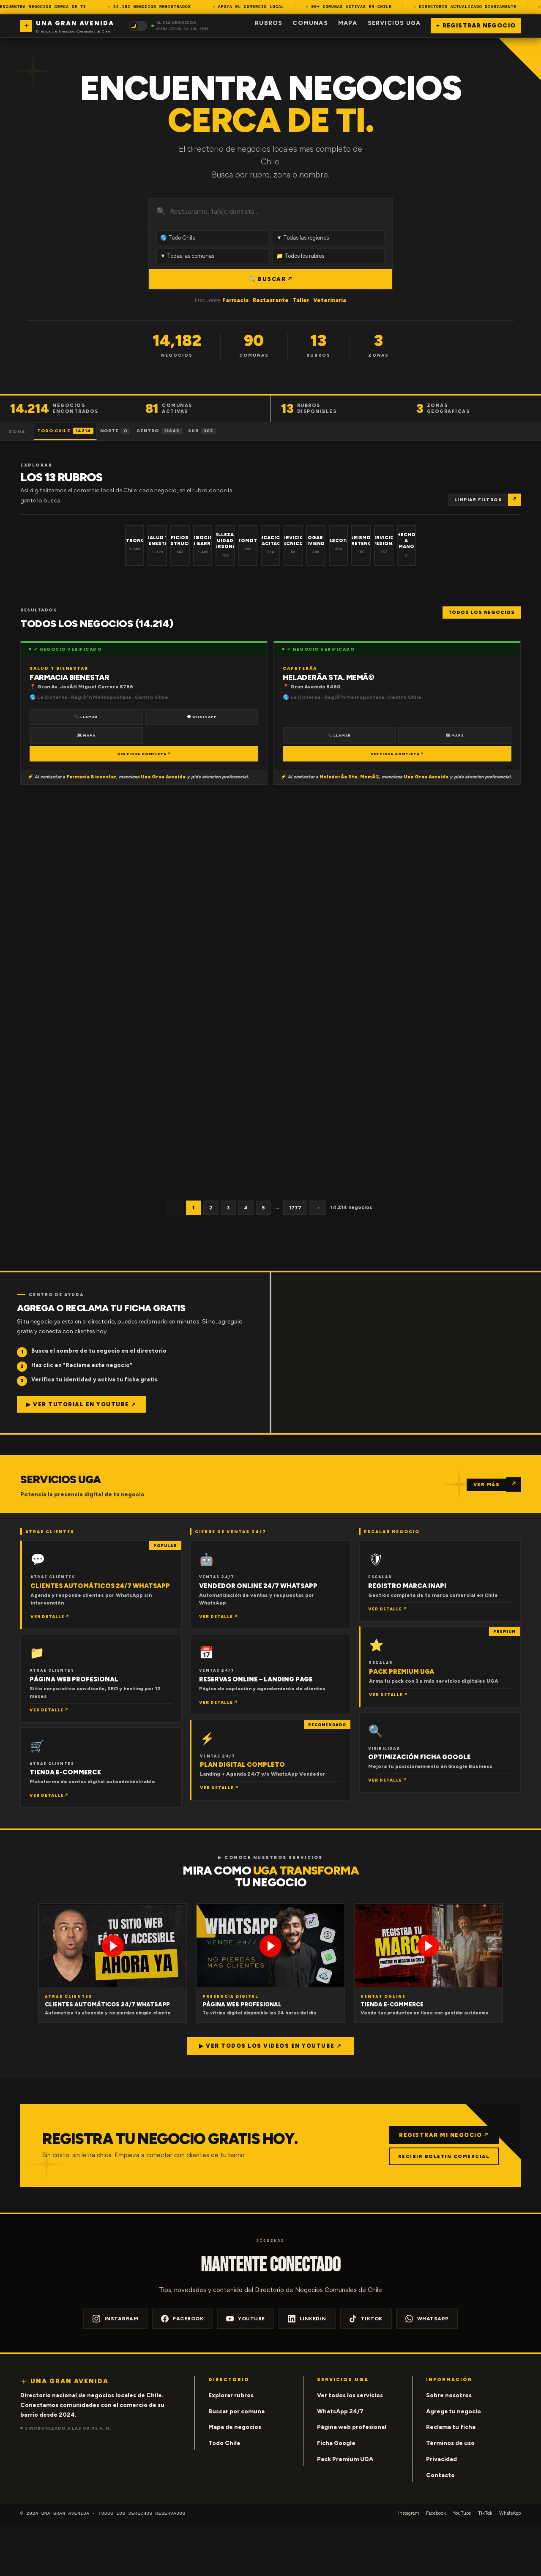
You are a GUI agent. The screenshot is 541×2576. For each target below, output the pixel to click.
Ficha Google (336, 2496)
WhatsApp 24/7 (340, 2464)
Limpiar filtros (478, 499)
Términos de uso (450, 2496)
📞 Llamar (86, 768)
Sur (257, 431)
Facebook (182, 2371)
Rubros (268, 23)
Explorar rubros (231, 2448)
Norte (139, 431)
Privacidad (441, 2512)
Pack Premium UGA (345, 2512)
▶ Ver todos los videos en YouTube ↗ (270, 2098)
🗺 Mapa (86, 788)
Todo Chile (74, 431)
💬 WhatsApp (202, 768)
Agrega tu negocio (453, 2464)
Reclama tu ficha (450, 2479)
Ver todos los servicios (350, 2448)
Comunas (310, 23)
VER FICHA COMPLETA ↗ (144, 806)
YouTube (245, 2371)
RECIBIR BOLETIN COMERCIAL (440, 2209)
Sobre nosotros (449, 2448)
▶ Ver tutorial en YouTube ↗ (81, 1457)
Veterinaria (329, 300)
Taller (300, 300)
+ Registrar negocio (476, 25)
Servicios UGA (394, 23)
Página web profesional (351, 2479)
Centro (199, 431)
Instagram (116, 2371)
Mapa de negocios (234, 2479)
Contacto (440, 2528)
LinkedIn (307, 2371)
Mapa (348, 23)
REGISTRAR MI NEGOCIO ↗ (439, 2187)
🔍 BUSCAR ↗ (270, 279)
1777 (295, 1260)
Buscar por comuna (236, 2464)
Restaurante (270, 300)
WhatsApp (427, 2371)
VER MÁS (486, 1537)
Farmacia (235, 300)
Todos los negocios (481, 664)
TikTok (366, 2371)
